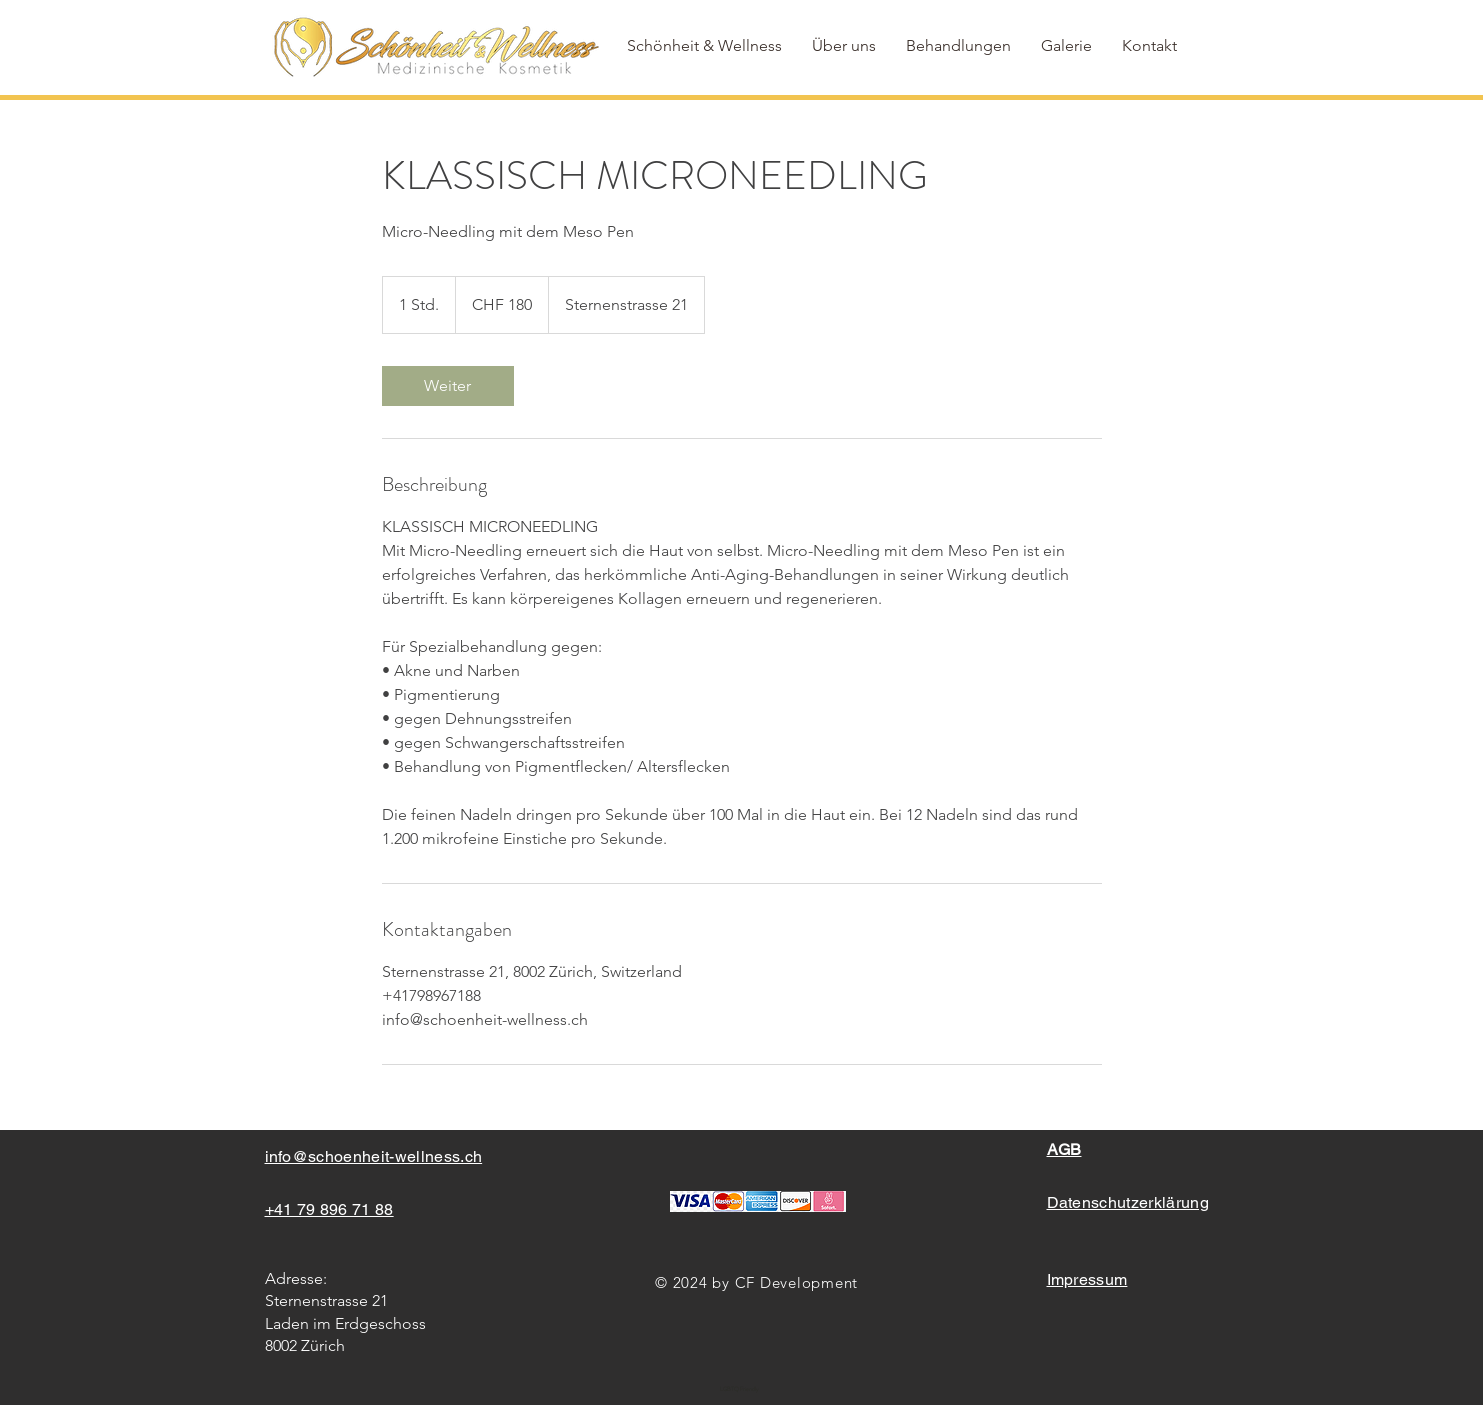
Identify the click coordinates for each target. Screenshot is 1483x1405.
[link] (448, 386)
